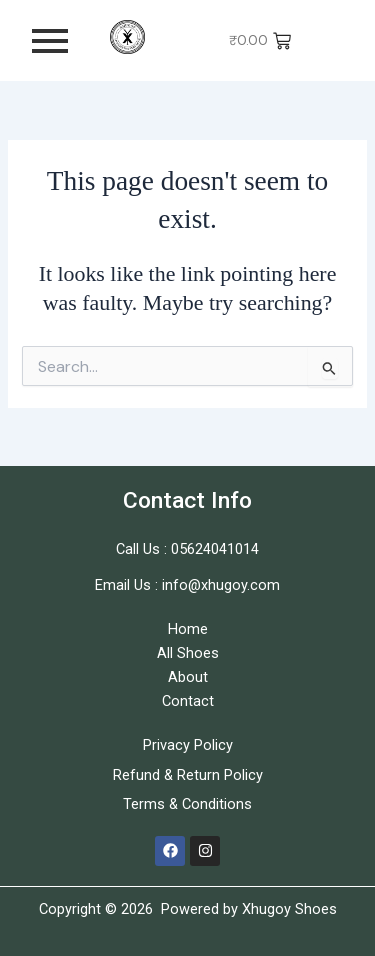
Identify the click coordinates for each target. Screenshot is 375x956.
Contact (188, 701)
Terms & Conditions (187, 804)
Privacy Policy (188, 745)
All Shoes (188, 653)
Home (188, 629)
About (188, 677)
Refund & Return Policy (188, 775)
